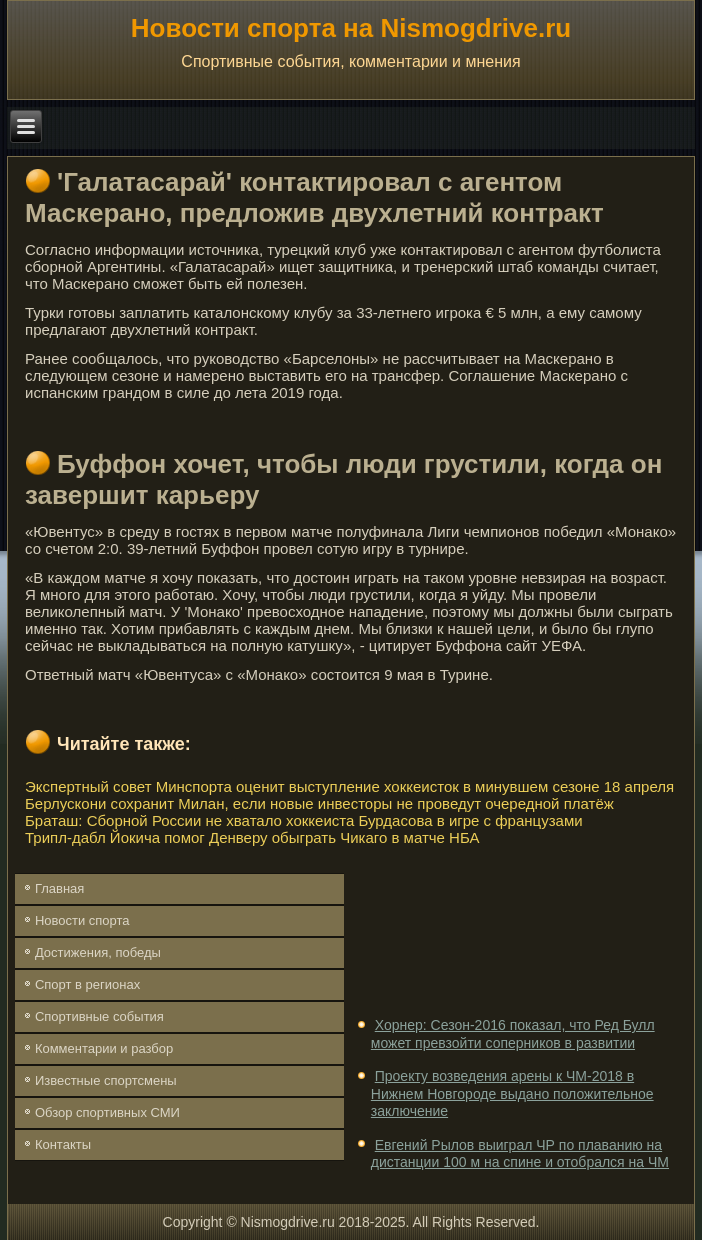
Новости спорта (82, 920)
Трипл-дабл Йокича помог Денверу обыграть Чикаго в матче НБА (252, 837)
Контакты (63, 1144)
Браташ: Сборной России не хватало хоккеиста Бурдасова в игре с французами (304, 820)
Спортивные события (99, 1016)
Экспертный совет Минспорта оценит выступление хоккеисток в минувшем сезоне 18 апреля (349, 786)
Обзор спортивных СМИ (107, 1112)
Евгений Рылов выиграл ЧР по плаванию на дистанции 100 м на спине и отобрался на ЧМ (520, 1154)
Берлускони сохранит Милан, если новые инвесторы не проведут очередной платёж (319, 803)
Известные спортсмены (106, 1080)
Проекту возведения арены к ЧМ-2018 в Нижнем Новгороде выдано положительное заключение (512, 1093)
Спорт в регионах (87, 984)
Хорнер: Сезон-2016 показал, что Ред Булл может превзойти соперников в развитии (513, 1034)
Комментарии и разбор (104, 1048)
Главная (59, 888)
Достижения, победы (98, 952)
